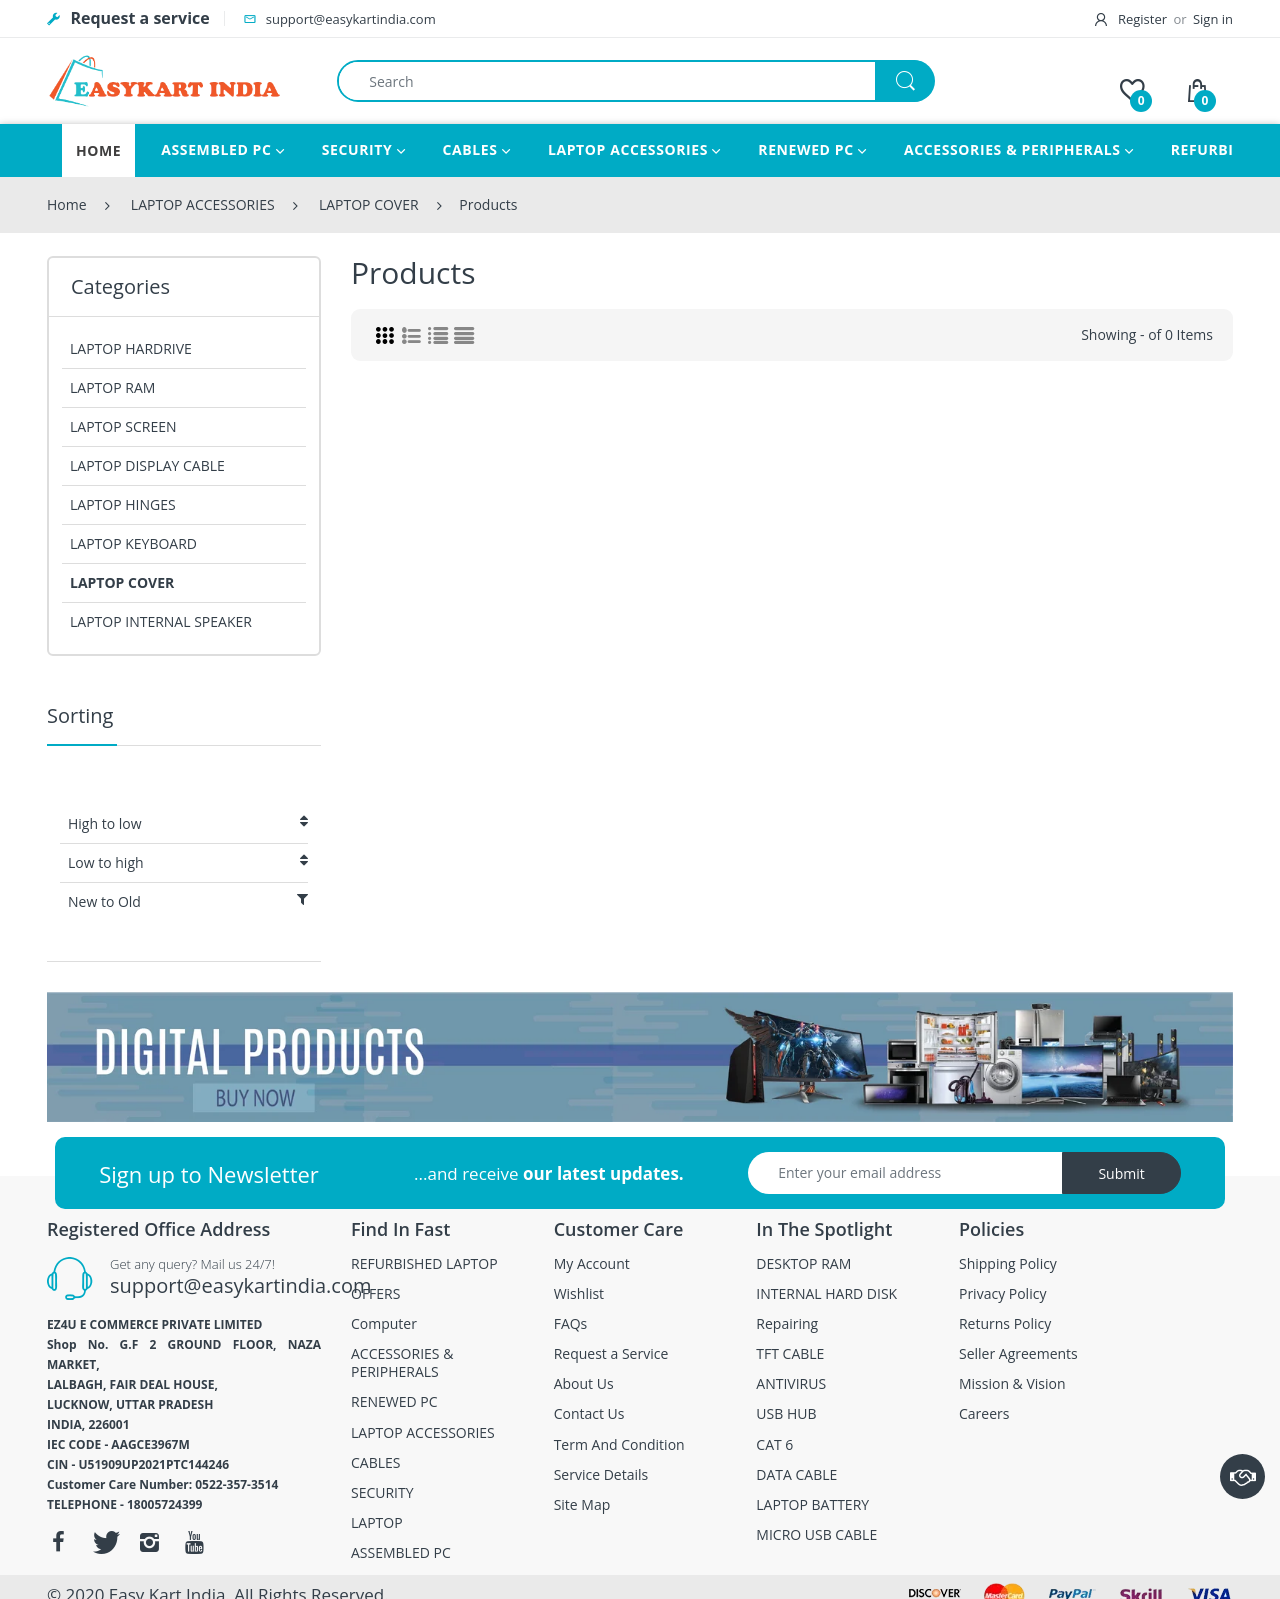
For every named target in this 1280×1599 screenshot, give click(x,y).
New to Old (188, 901)
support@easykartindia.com (240, 1285)
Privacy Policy (1002, 1294)
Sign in (1213, 19)
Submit (1121, 1173)
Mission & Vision (1012, 1384)
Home (67, 204)
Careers (984, 1414)
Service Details (601, 1475)
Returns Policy (1005, 1324)
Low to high (188, 862)
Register (1133, 19)
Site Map (582, 1505)
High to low (188, 823)
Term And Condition (619, 1445)
